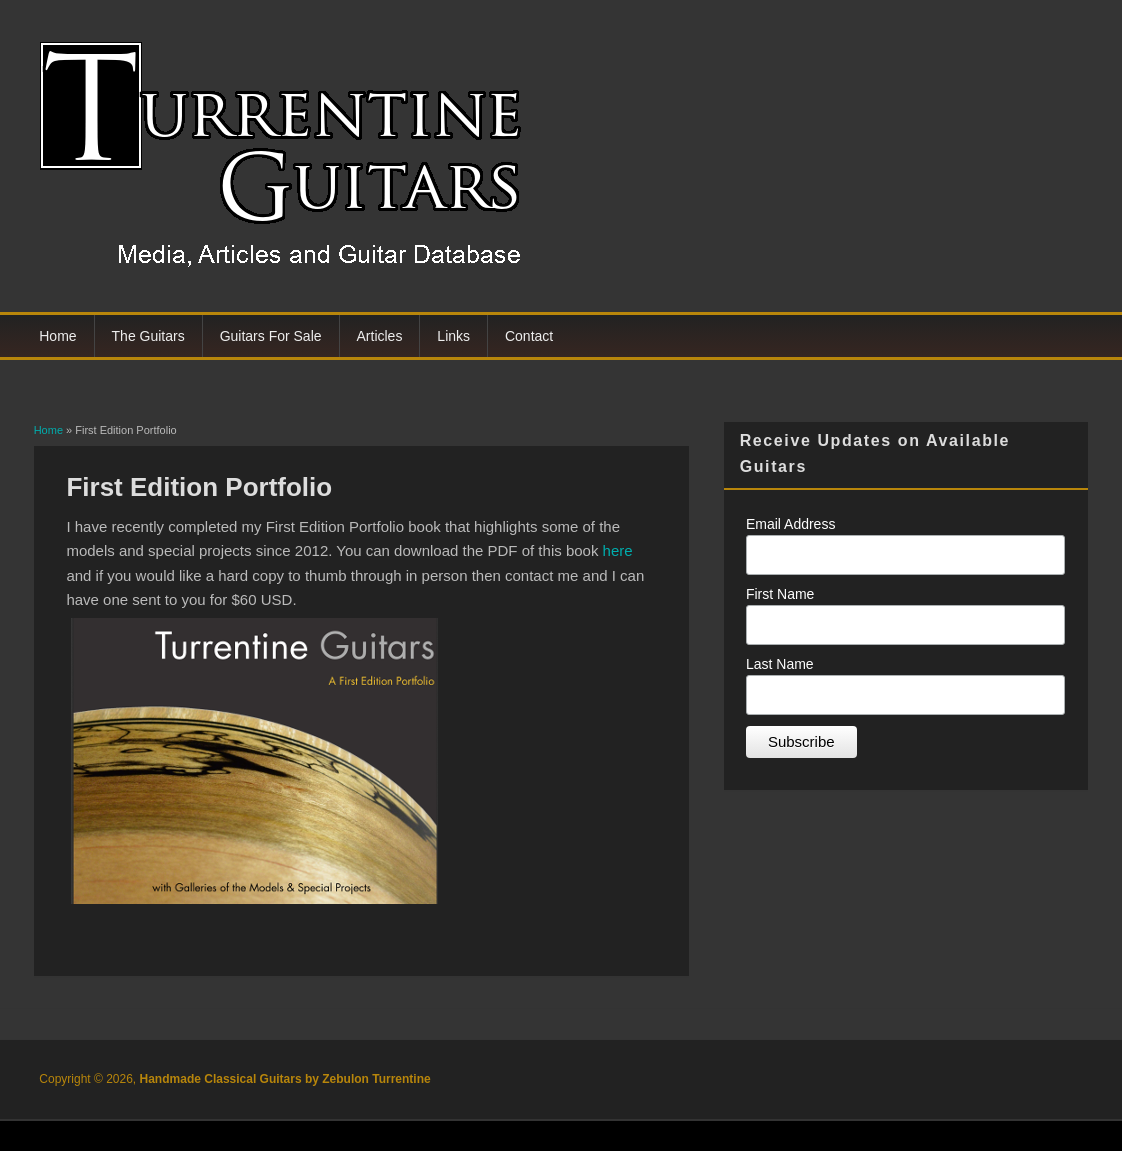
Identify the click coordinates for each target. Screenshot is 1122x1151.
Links (453, 336)
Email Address (790, 524)
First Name (780, 594)
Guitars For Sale (271, 336)
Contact (529, 336)
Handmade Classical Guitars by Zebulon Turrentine (285, 1079)
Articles (380, 336)
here (618, 550)
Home (57, 336)
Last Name (780, 664)
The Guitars (148, 336)
